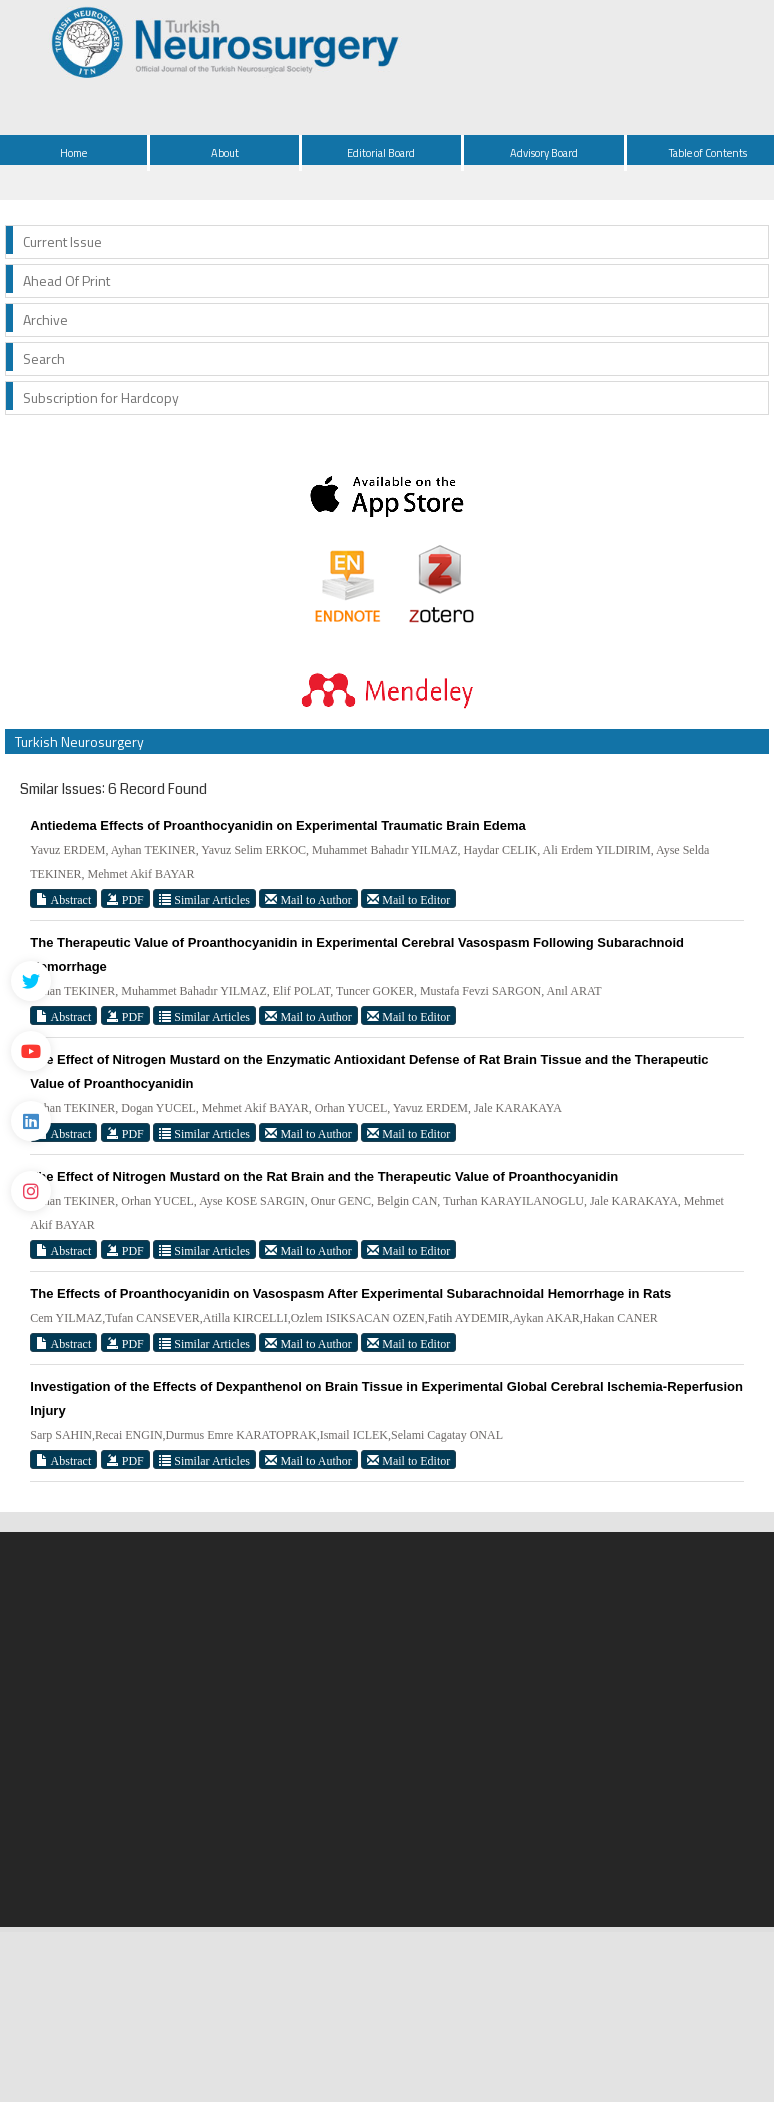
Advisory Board (544, 153)
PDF (125, 899)
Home (73, 153)
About (225, 153)
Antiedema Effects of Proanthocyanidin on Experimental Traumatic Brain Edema (278, 825)
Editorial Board (381, 153)
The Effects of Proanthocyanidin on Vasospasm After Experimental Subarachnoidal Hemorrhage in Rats (350, 1293)
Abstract (63, 899)
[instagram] (31, 1191)
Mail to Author (308, 899)
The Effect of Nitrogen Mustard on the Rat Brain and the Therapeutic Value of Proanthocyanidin (324, 1176)
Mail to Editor (408, 899)
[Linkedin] (31, 1121)
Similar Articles (204, 899)
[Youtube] (31, 1051)
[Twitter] (31, 981)
